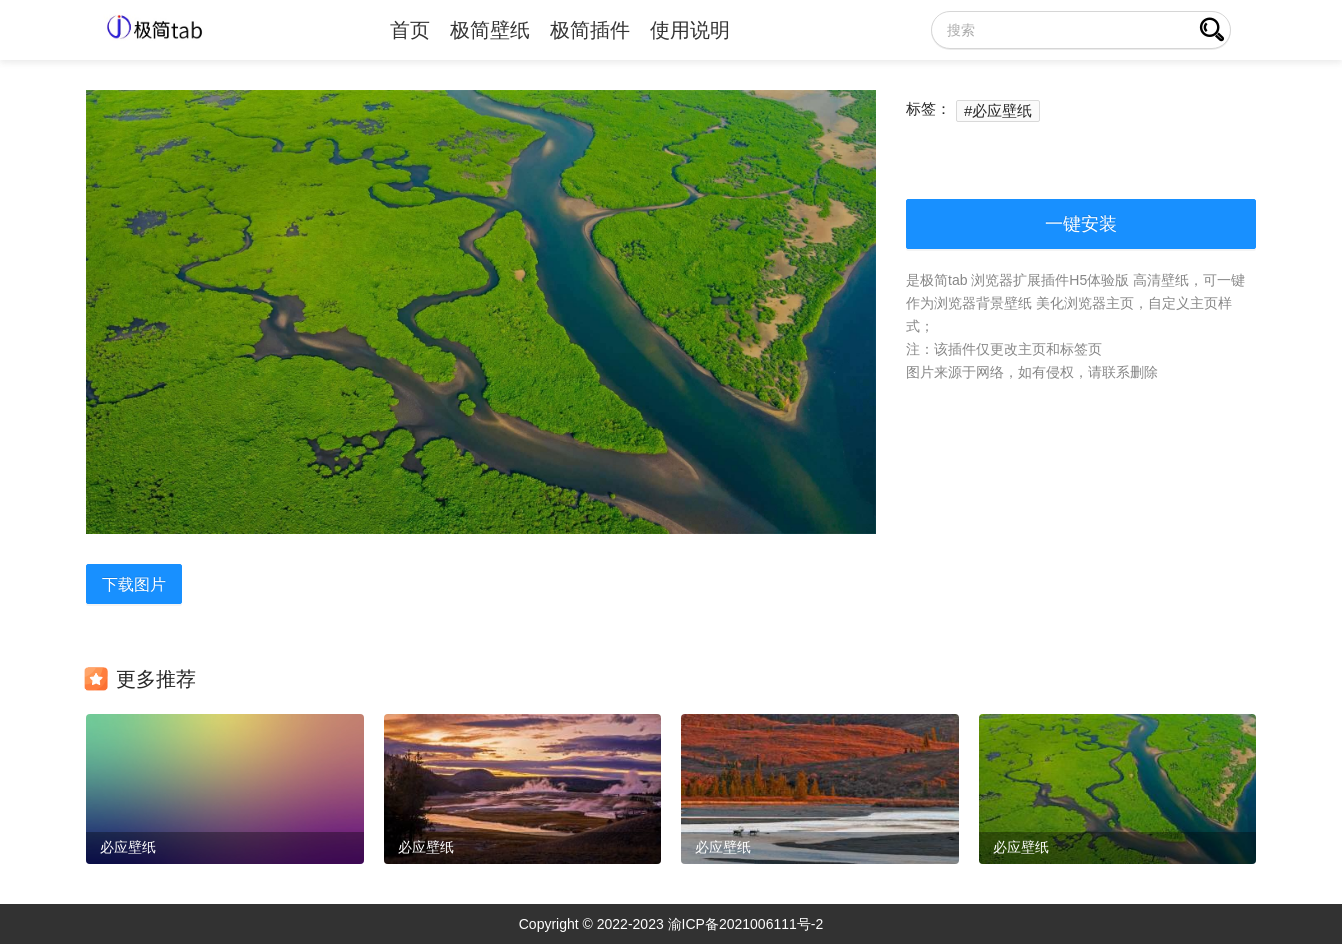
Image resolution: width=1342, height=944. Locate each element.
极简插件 (590, 30)
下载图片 (134, 584)
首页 (410, 30)
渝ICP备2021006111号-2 (746, 924)
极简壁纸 (490, 30)
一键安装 (1081, 224)
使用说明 (690, 30)
